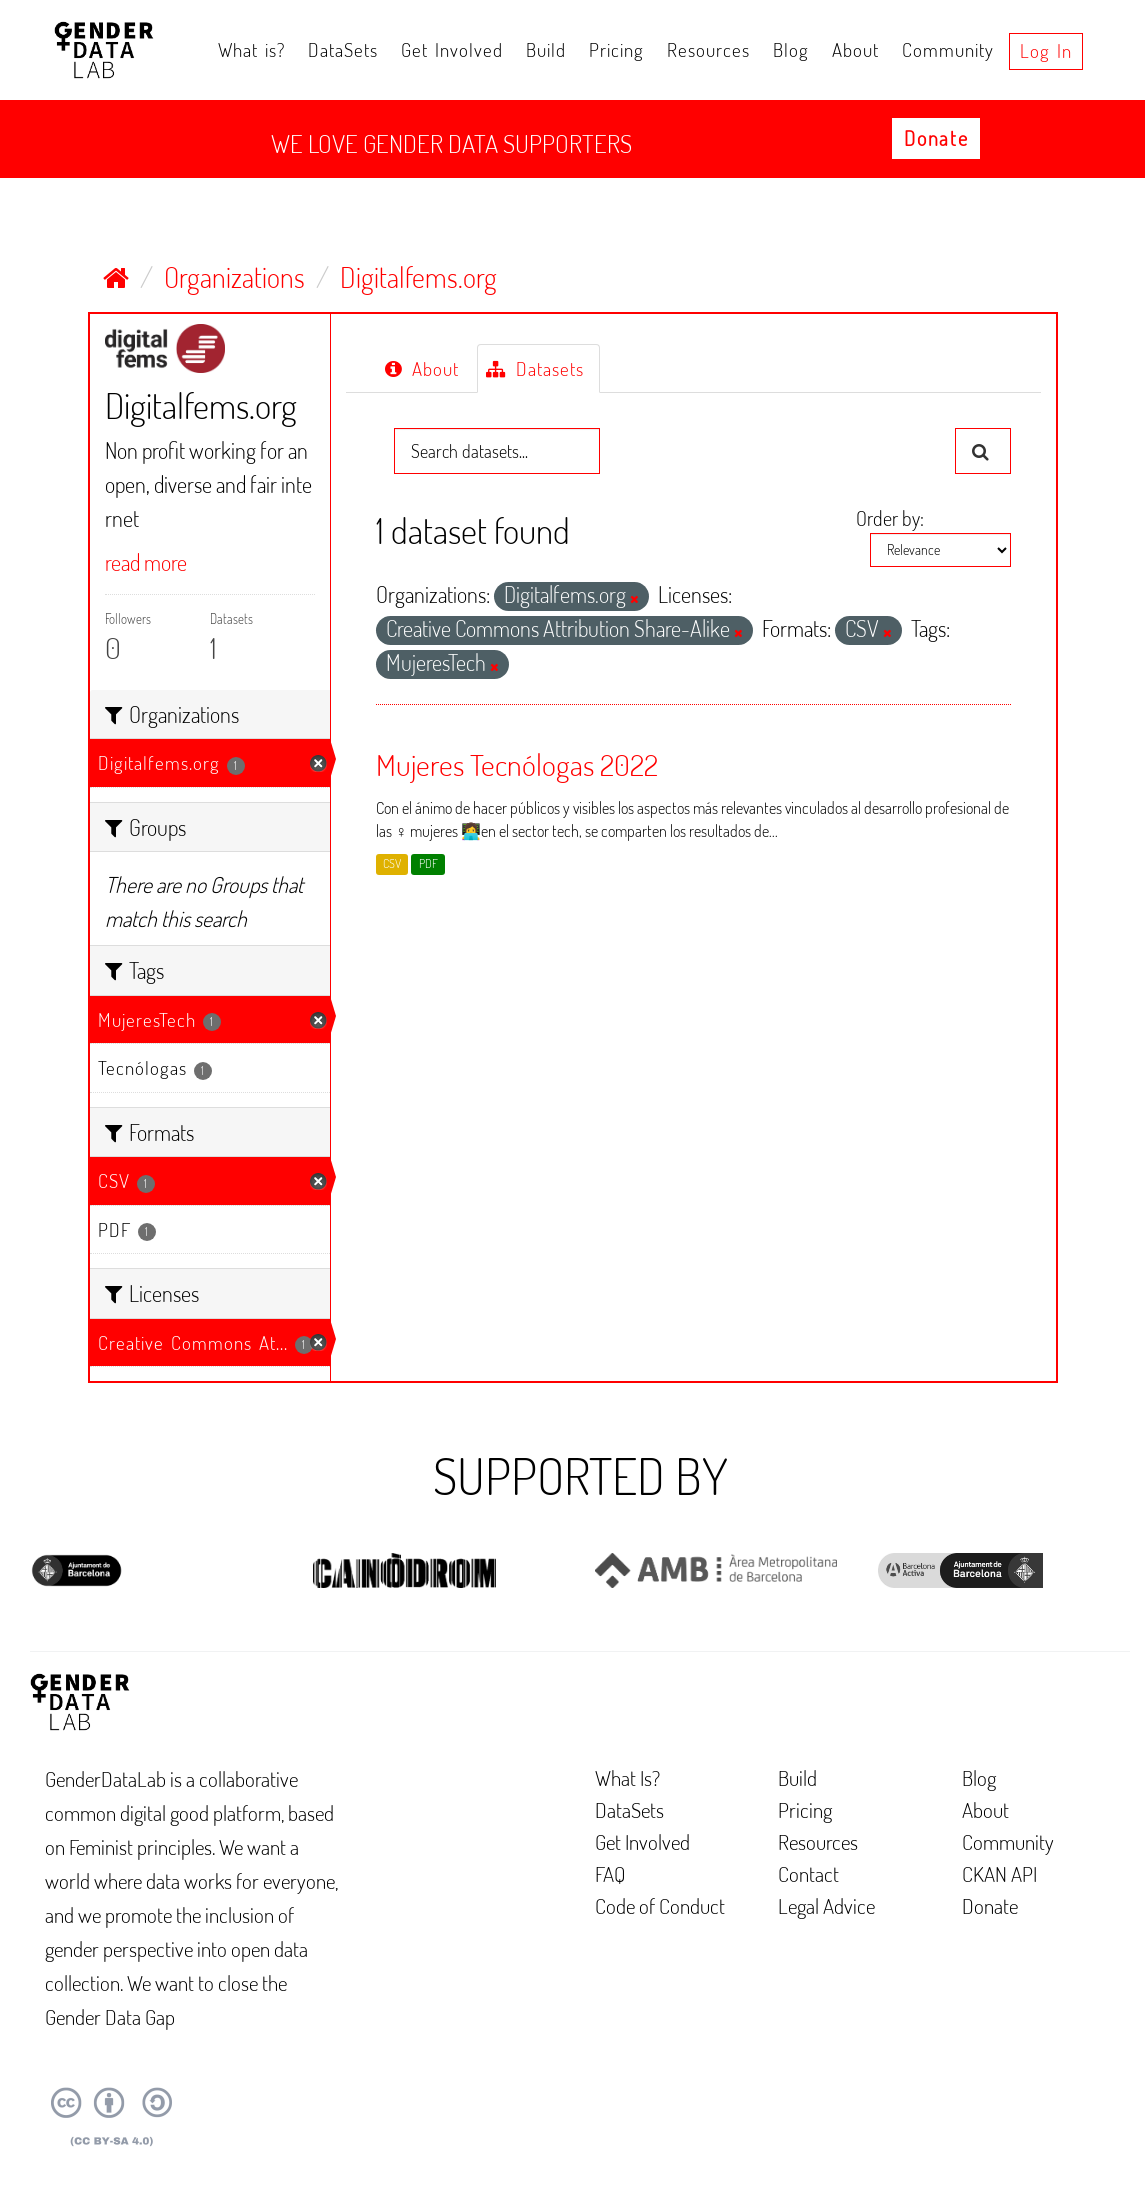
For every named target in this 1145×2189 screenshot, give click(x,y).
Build (546, 49)
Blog (791, 49)
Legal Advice (826, 1905)
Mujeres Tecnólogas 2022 (517, 764)
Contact (808, 1873)
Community (948, 49)
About (855, 49)
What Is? (627, 1777)
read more (146, 562)
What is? (251, 49)
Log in (1046, 50)
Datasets (535, 368)
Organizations (234, 277)
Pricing (616, 49)
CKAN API (999, 1873)
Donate (936, 138)
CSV (392, 863)
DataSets (343, 49)
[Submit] (983, 451)
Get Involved (452, 49)
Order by (888, 518)
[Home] (116, 277)
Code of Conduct (660, 1905)
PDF (428, 863)
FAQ (610, 1873)
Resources (708, 49)
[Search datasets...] (497, 451)
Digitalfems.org (418, 277)
